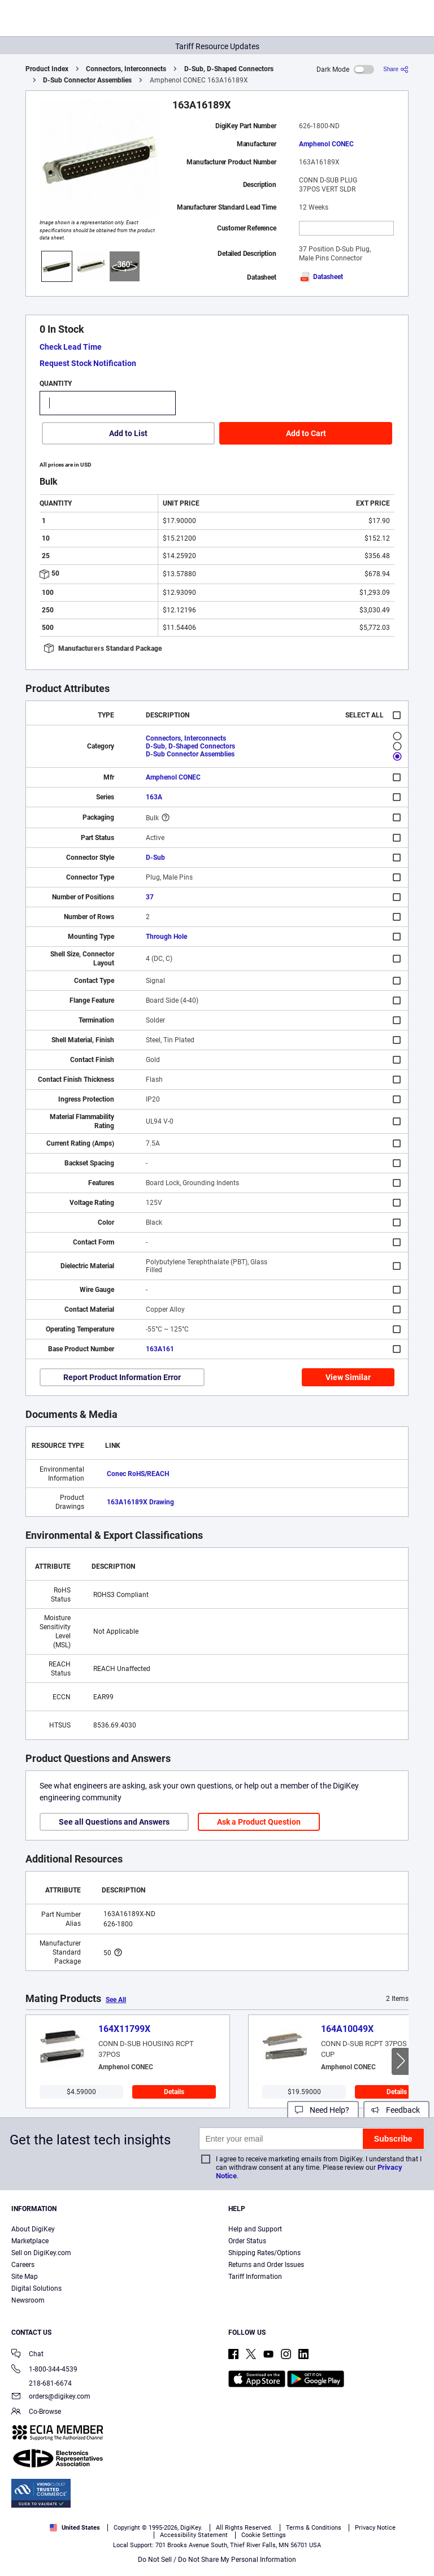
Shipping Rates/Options (264, 2253)
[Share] (396, 69)
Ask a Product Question (259, 1821)
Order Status (247, 2241)
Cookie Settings (263, 2535)
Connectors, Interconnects (126, 69)
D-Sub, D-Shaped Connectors (229, 69)
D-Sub (155, 857)
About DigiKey (33, 2229)
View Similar (348, 1377)
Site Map (24, 2277)
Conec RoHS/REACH (138, 1474)
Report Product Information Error (122, 1377)
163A (154, 797)
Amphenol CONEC (326, 144)
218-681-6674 (41, 2383)
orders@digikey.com (50, 2397)
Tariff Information (255, 2277)
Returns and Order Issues (266, 2265)
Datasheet (321, 277)
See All (116, 2000)
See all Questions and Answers (114, 1821)
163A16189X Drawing (140, 1502)
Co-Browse (36, 2412)
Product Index (46, 69)
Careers (22, 2265)
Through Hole (166, 937)
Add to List (128, 433)
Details (174, 2092)
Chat (27, 2354)
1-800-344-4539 (44, 2370)
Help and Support (255, 2229)
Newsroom (28, 2300)
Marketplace (30, 2241)
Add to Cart (306, 433)
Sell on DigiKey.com (41, 2253)
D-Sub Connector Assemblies (87, 80)
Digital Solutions (36, 2288)
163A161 (160, 1349)
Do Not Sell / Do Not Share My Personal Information (217, 2560)
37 (150, 897)
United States (75, 2527)
